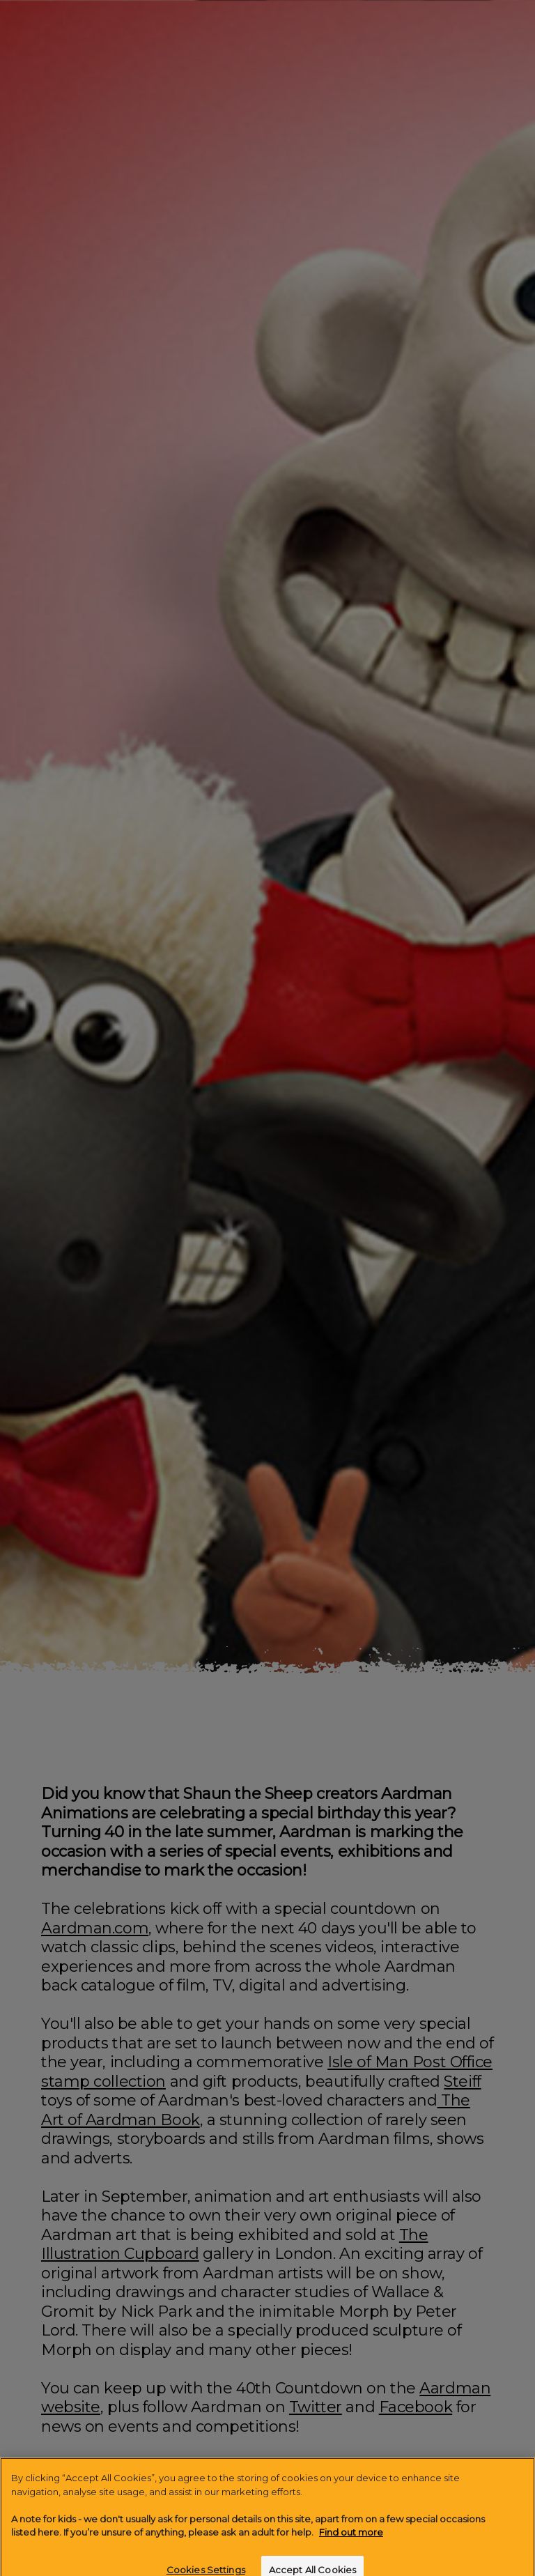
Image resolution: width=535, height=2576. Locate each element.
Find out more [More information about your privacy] (351, 2543)
